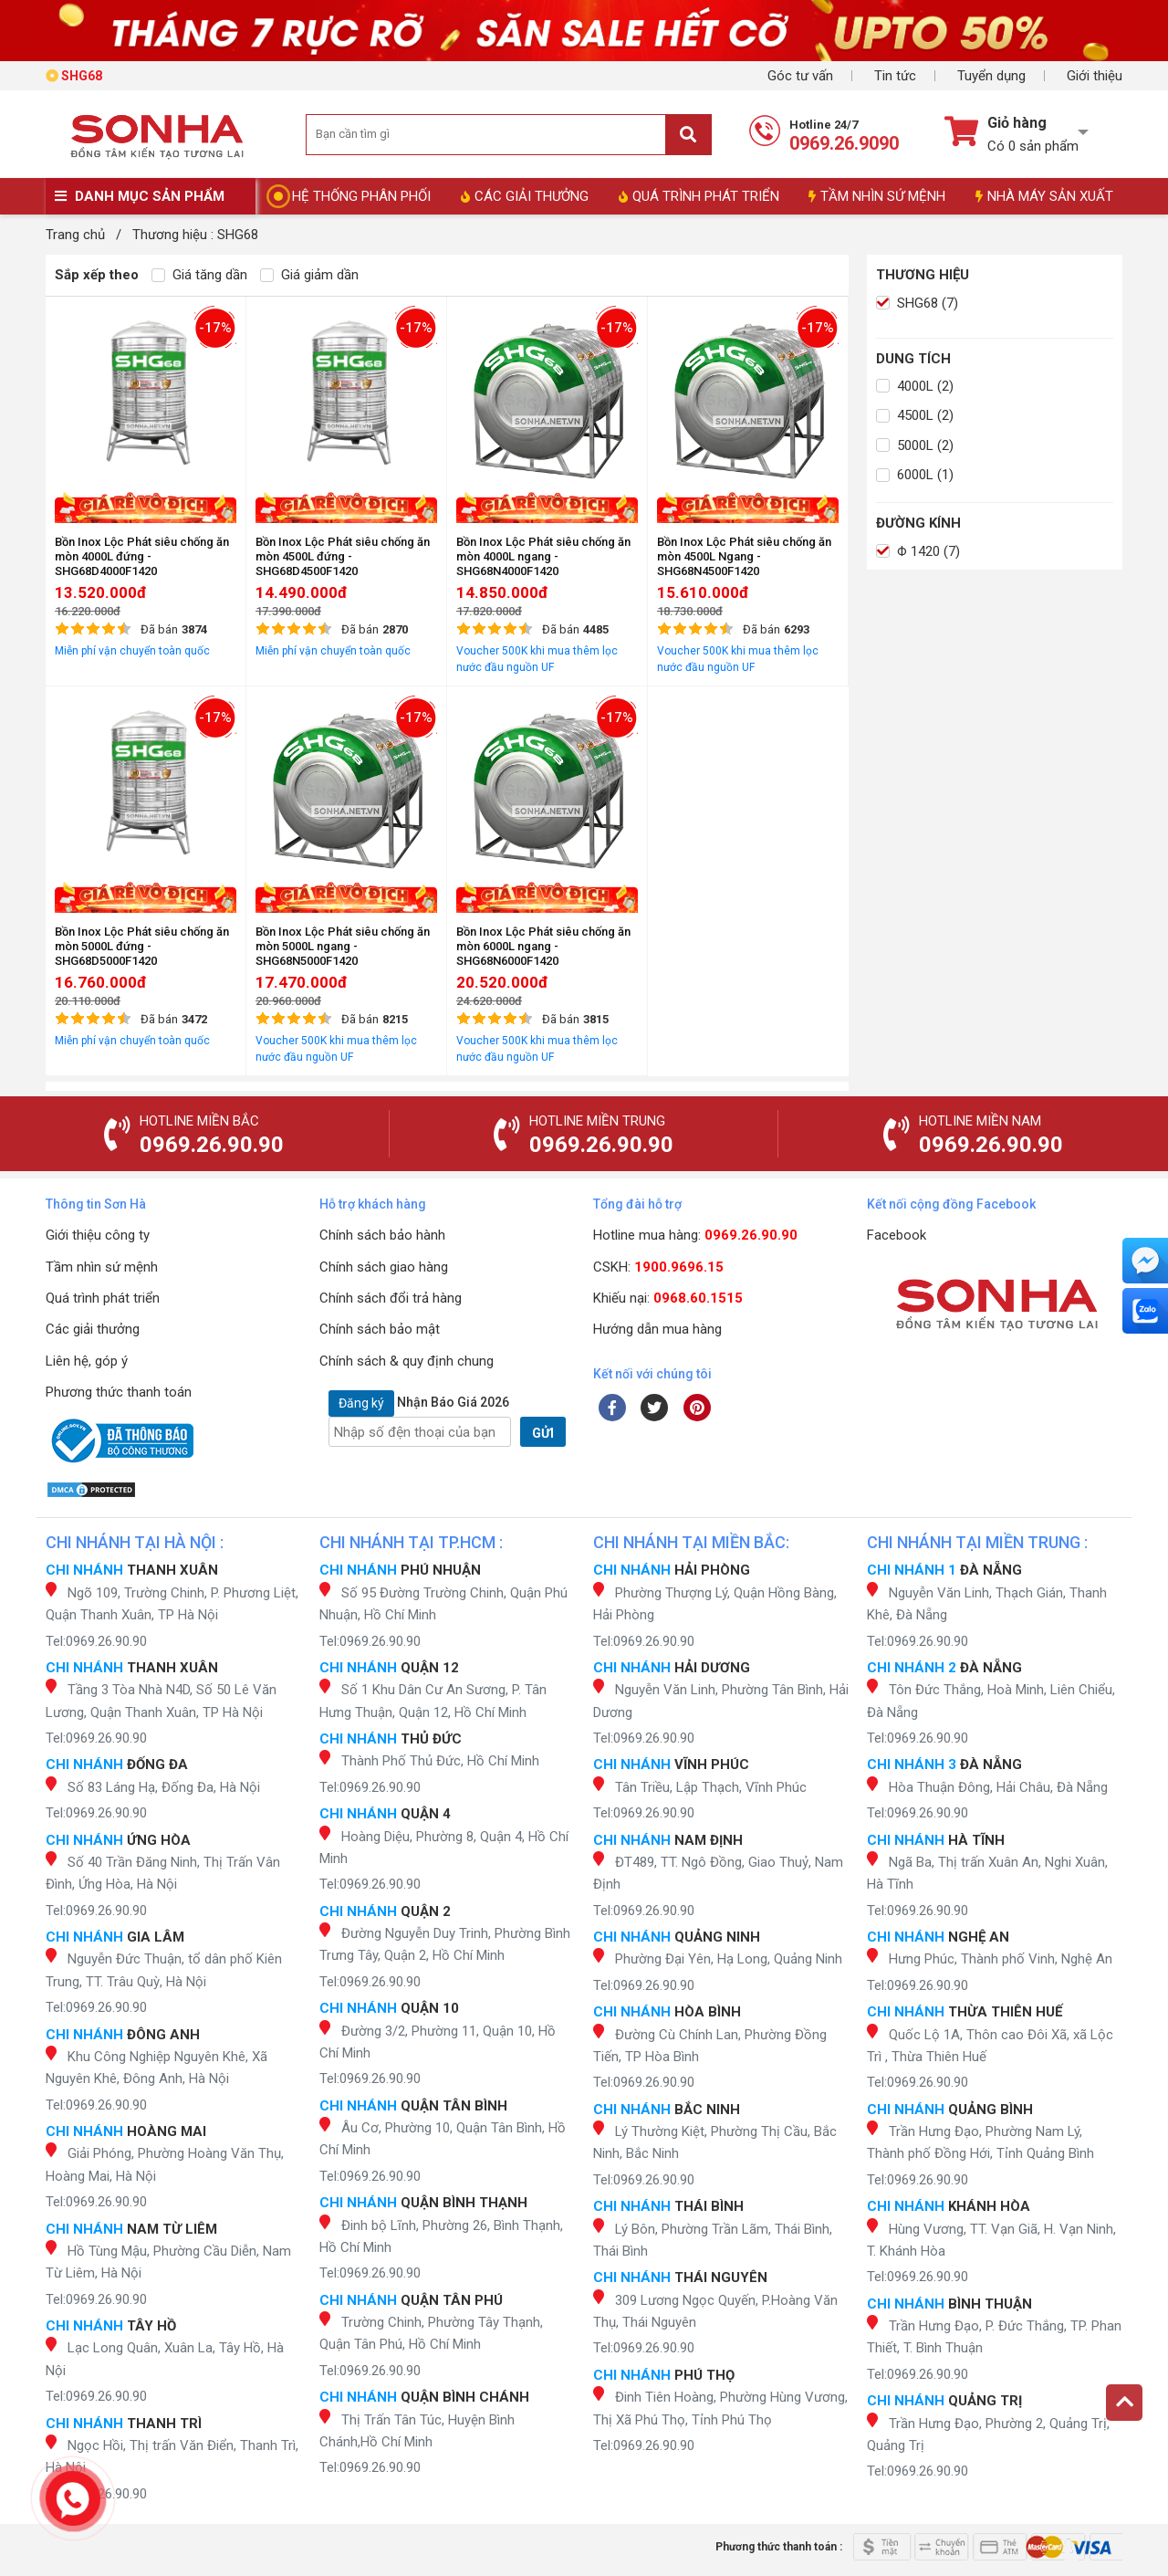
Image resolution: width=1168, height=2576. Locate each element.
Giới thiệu (1094, 75)
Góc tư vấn (800, 75)
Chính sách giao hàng (383, 1267)
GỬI (543, 1433)
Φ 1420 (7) (918, 551)
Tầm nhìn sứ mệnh (102, 1267)
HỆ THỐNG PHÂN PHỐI (361, 196)
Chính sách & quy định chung (406, 1361)
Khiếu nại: (668, 1298)
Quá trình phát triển (103, 1298)
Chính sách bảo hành (382, 1235)
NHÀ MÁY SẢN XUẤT (1044, 196)
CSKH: (658, 1267)
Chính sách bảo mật (379, 1329)
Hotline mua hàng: (695, 1235)
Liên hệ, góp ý (87, 1361)
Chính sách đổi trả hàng (390, 1298)
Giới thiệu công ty (98, 1235)
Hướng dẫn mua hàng (657, 1329)
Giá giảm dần (309, 275)
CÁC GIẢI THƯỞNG (525, 196)
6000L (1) (915, 475)
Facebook (896, 1235)
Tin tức (895, 75)
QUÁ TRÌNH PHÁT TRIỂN (699, 196)
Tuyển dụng (991, 75)
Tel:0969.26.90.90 (96, 1641)
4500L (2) (915, 415)
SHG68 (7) (917, 303)
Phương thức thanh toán (119, 1392)
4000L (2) (915, 386)
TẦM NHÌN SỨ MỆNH (876, 196)
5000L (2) (915, 445)
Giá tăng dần (199, 275)
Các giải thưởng (93, 1329)
